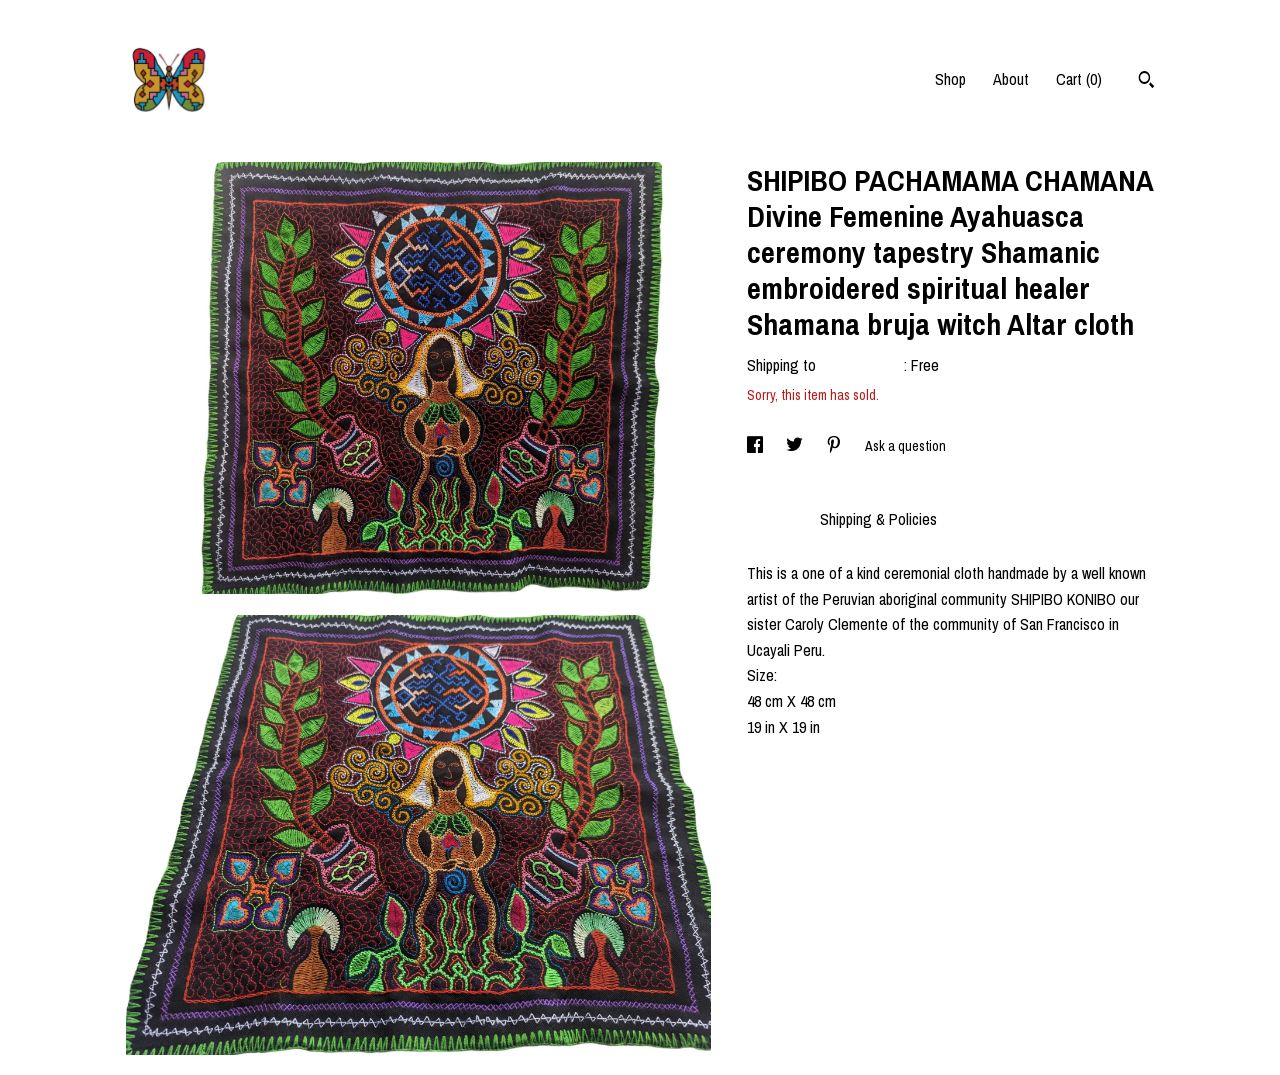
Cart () (1079, 79)
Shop (950, 79)
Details (773, 519)
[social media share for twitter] (796, 446)
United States (862, 365)
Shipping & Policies (878, 519)
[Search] (1146, 82)
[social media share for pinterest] (835, 446)
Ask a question (905, 446)
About (1011, 79)
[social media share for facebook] (756, 446)
